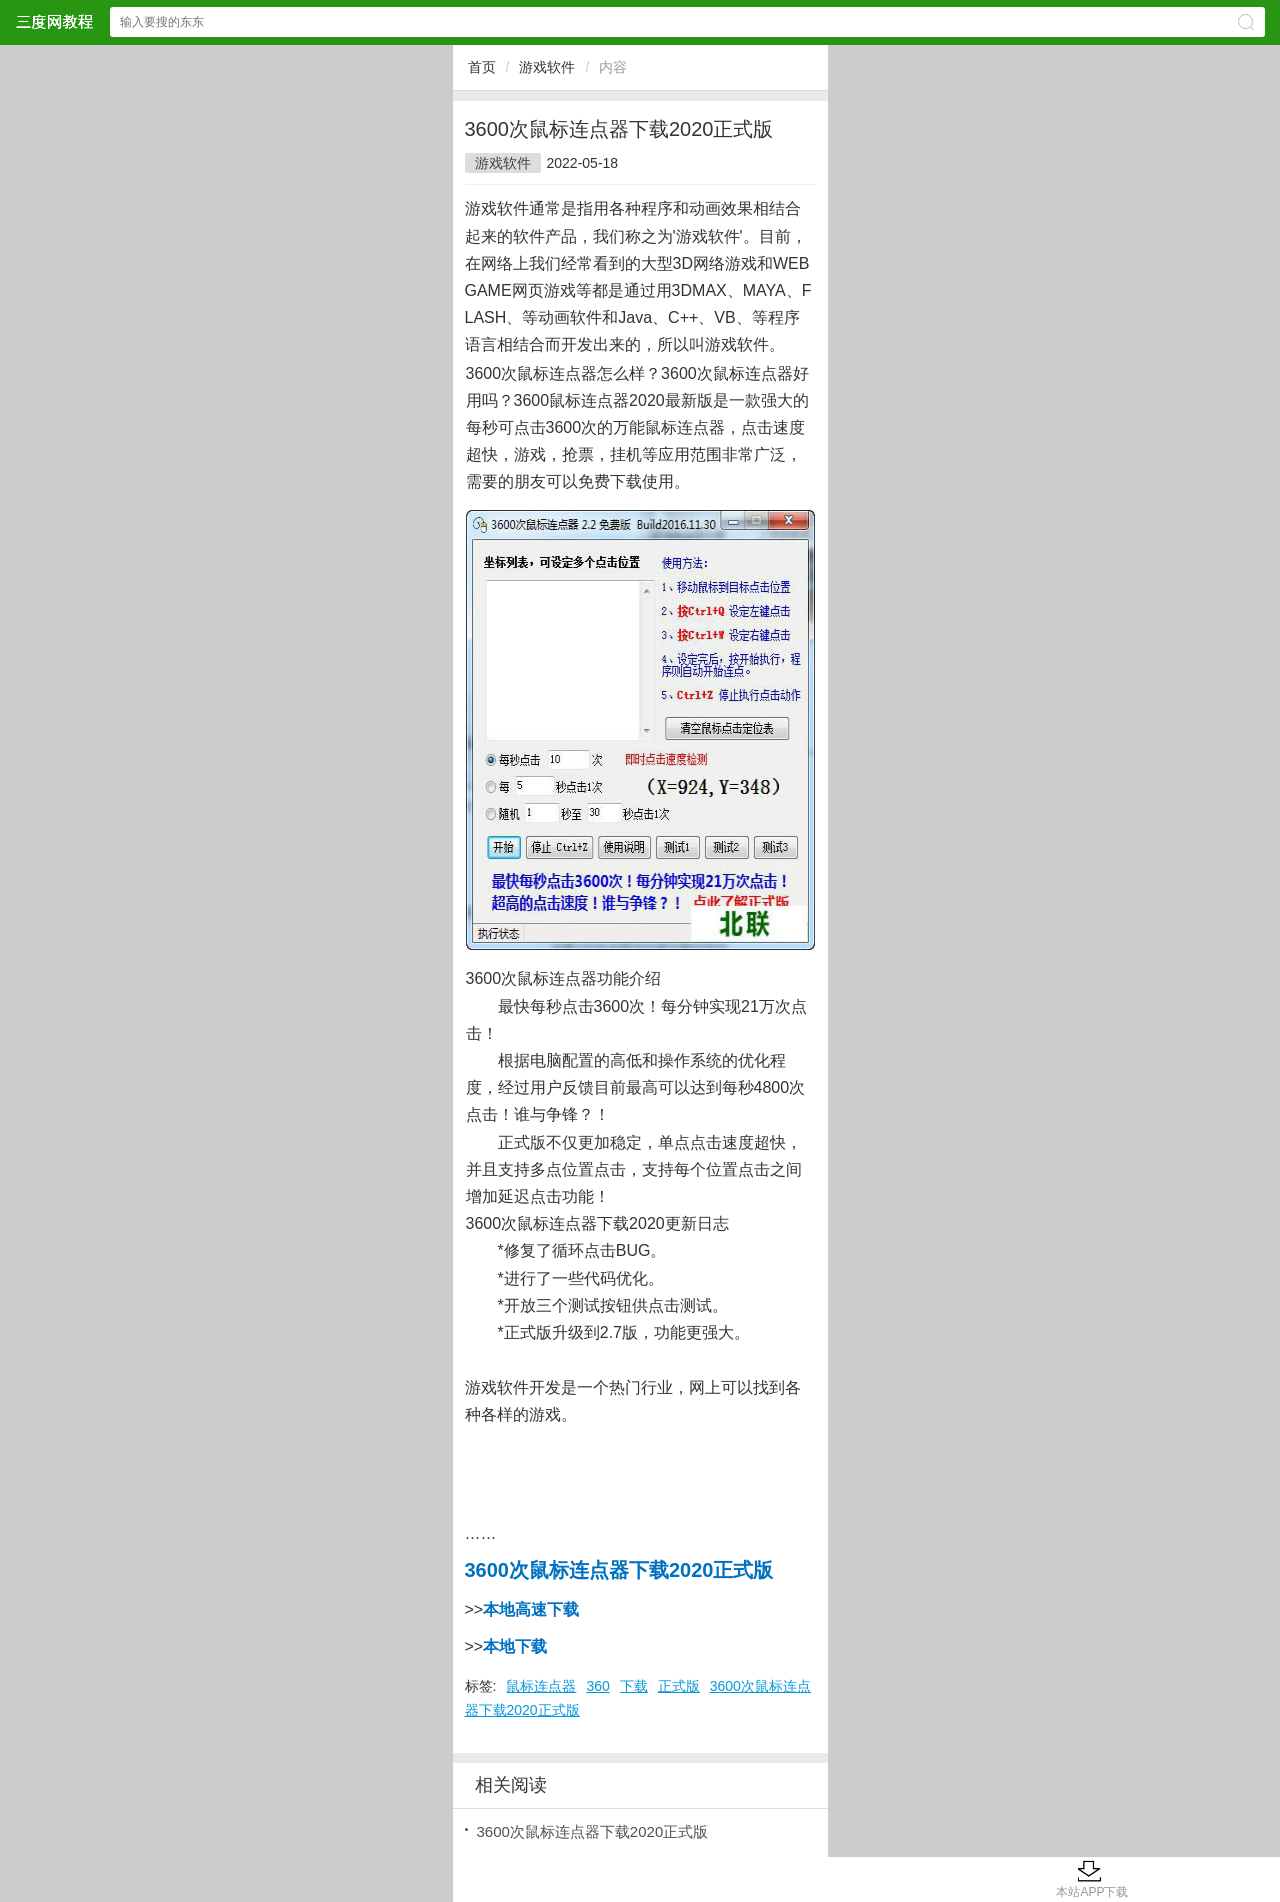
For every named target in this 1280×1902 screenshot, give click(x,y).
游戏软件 (547, 67)
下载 (634, 1686)
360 (597, 1686)
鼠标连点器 (541, 1686)
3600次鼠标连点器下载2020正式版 (593, 1831)
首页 (482, 67)
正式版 (679, 1686)
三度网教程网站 (54, 21)
